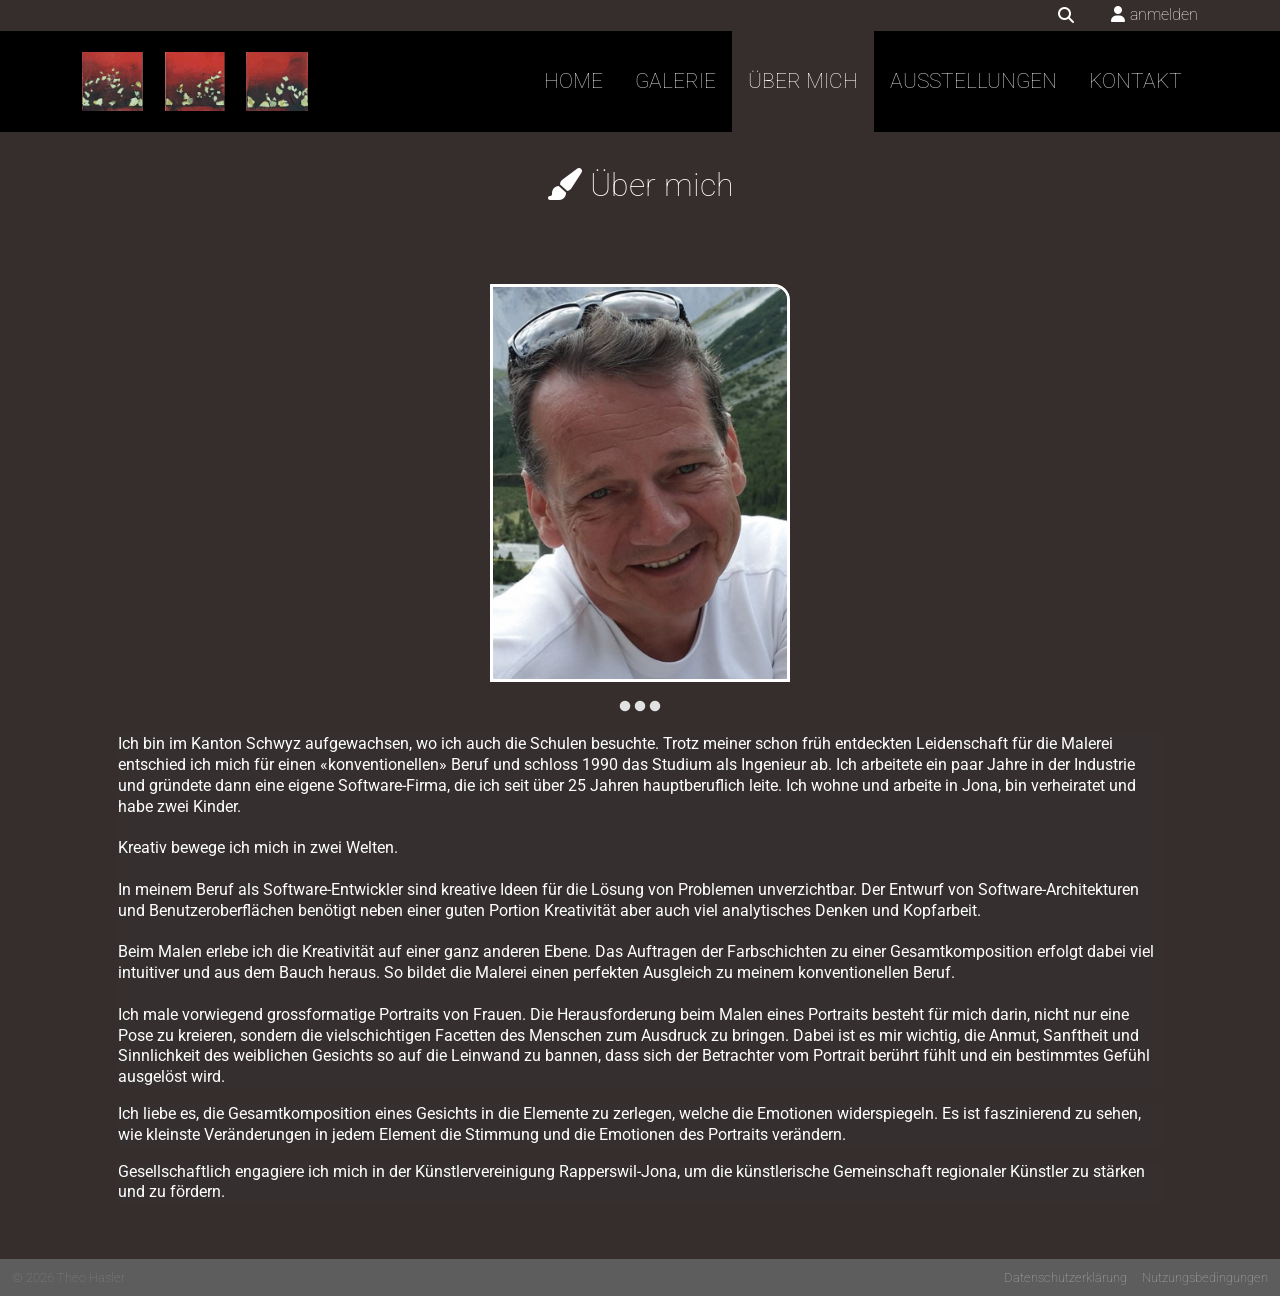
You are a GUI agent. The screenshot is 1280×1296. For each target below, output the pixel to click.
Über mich (803, 81)
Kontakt (1135, 81)
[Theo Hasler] (195, 82)
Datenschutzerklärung (1065, 1277)
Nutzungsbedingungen (1205, 1277)
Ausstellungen (973, 81)
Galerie (675, 81)
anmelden (1164, 14)
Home (573, 81)
